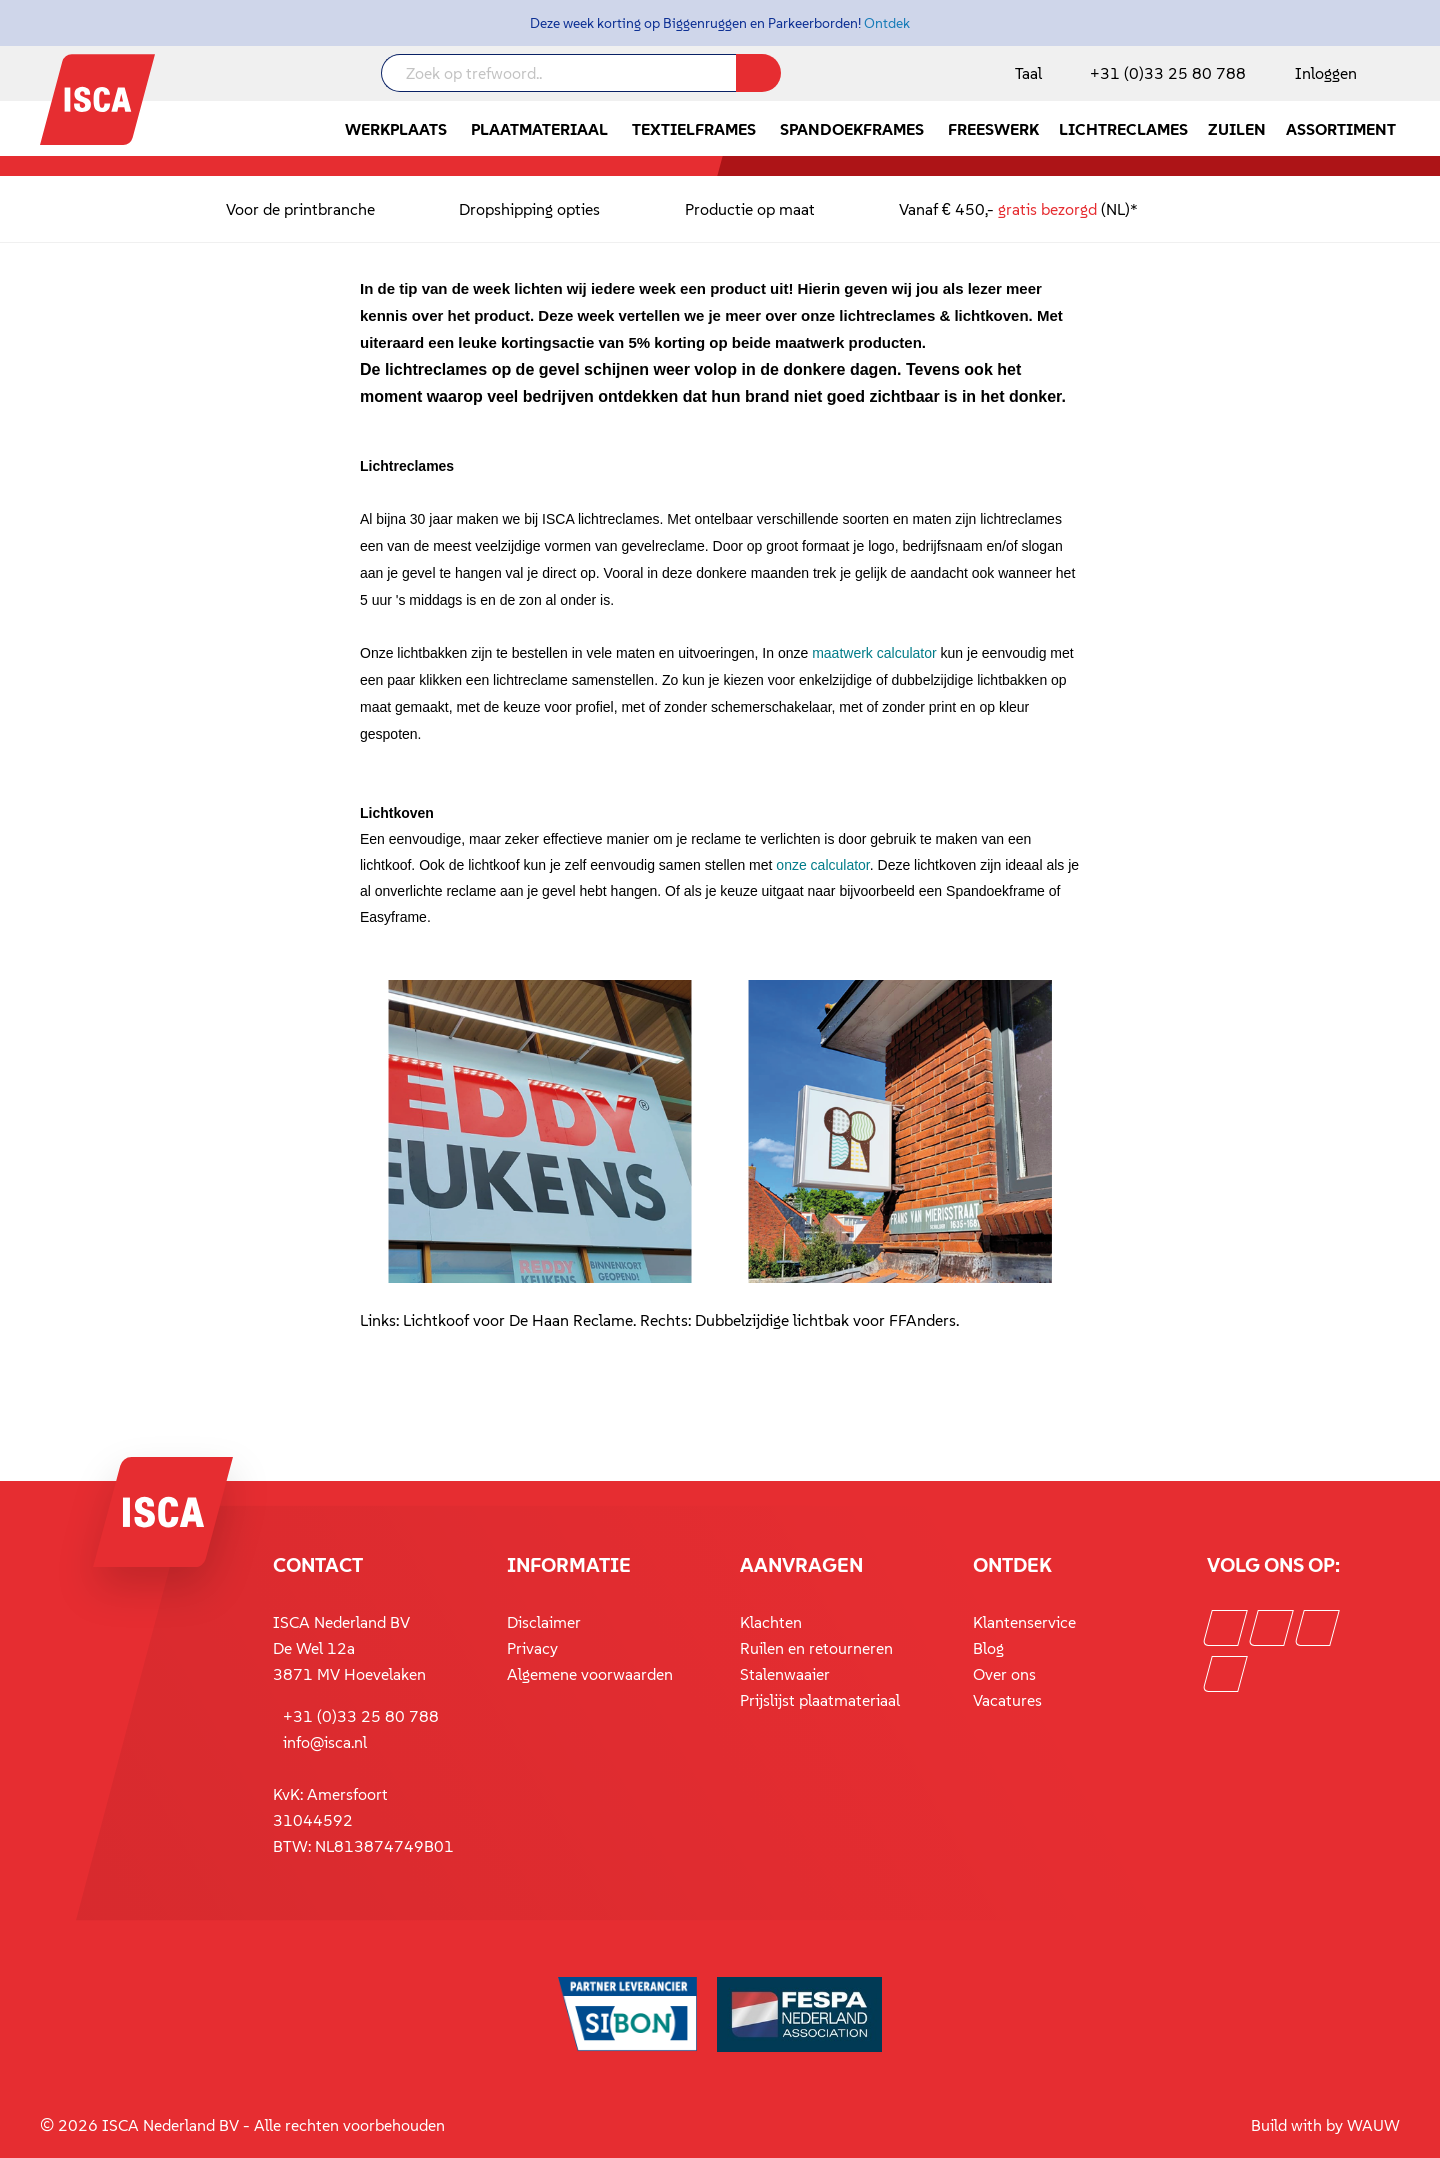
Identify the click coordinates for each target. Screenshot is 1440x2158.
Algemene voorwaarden (590, 1674)
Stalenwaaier (785, 1674)
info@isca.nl (325, 1742)
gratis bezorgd (1047, 209)
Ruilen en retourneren (816, 1648)
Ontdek (887, 23)
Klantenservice (1024, 1622)
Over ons (1004, 1674)
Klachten (771, 1622)
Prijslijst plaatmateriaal (820, 1700)
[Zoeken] (758, 73)
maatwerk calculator (874, 653)
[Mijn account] (1322, 73)
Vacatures (1007, 1700)
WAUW (1373, 2125)
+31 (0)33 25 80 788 (1168, 73)
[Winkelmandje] (1399, 75)
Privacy (532, 1648)
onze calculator (822, 865)
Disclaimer (544, 1622)
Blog (988, 1648)
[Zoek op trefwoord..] (559, 73)
